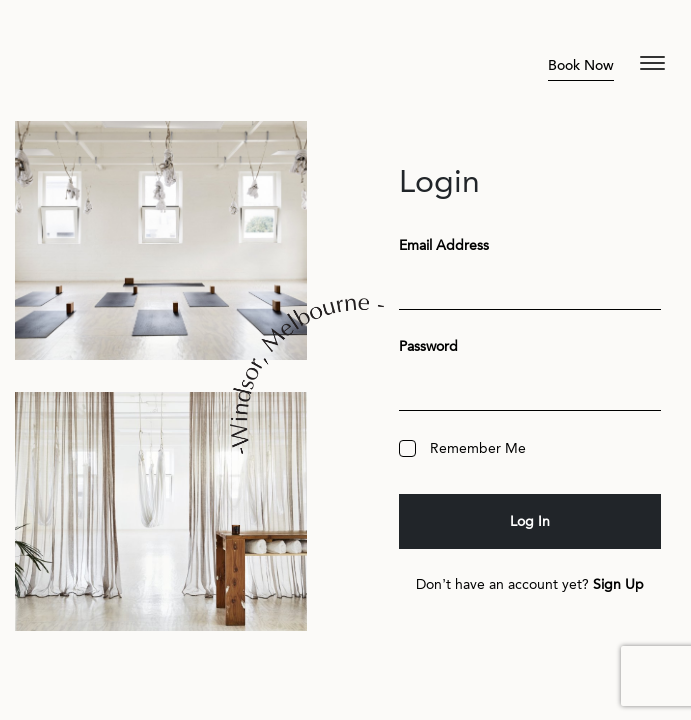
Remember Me (462, 448)
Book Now (581, 65)
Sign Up (618, 584)
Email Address (444, 245)
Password (428, 346)
